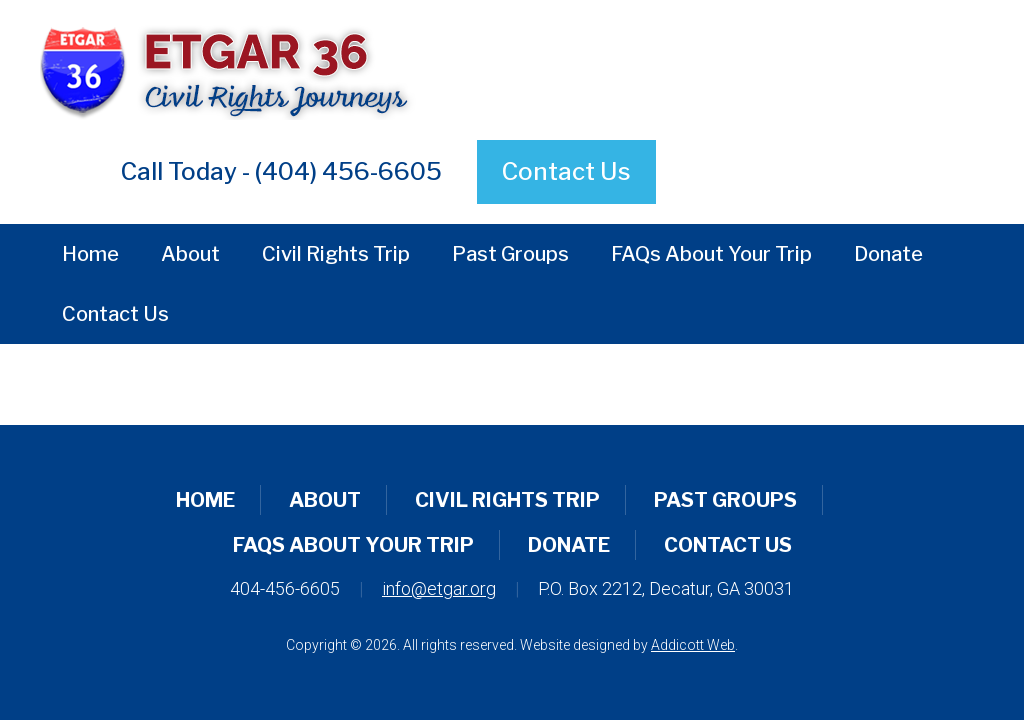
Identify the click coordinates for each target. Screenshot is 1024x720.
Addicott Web (693, 645)
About (190, 254)
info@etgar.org (439, 588)
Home (90, 254)
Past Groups (510, 254)
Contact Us (566, 171)
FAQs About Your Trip (711, 254)
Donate (888, 254)
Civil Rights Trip (336, 254)
